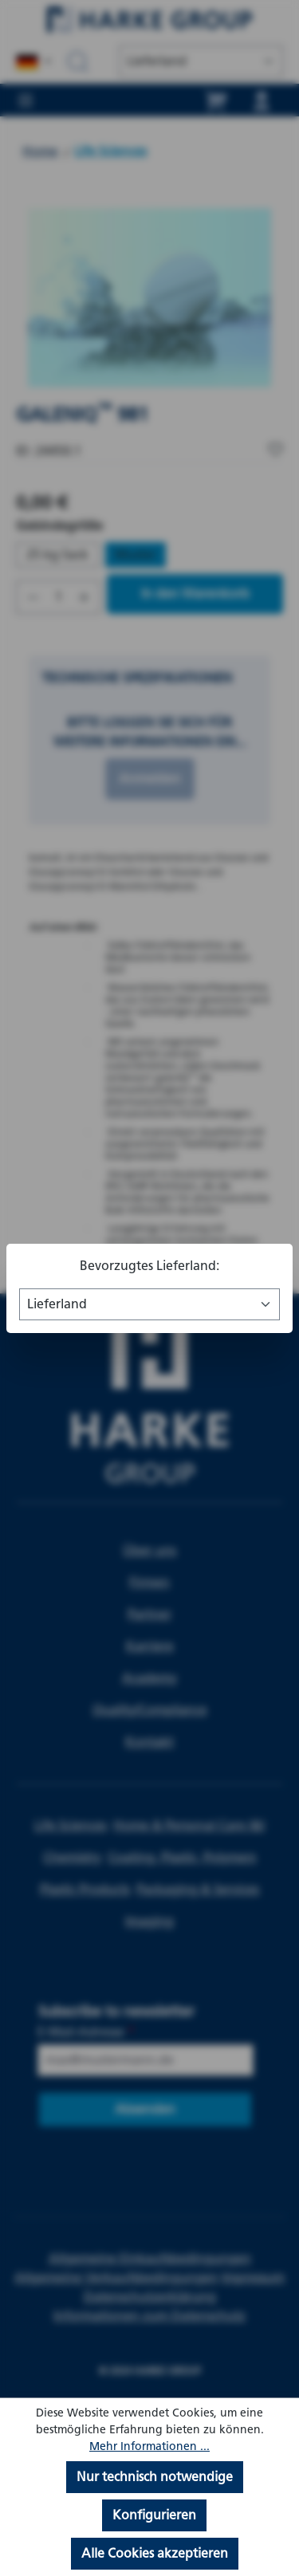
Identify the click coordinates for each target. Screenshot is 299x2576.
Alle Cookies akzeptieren (154, 2553)
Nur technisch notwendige (155, 2476)
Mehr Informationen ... (149, 2446)
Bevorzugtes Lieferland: (149, 1265)
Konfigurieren (154, 2515)
